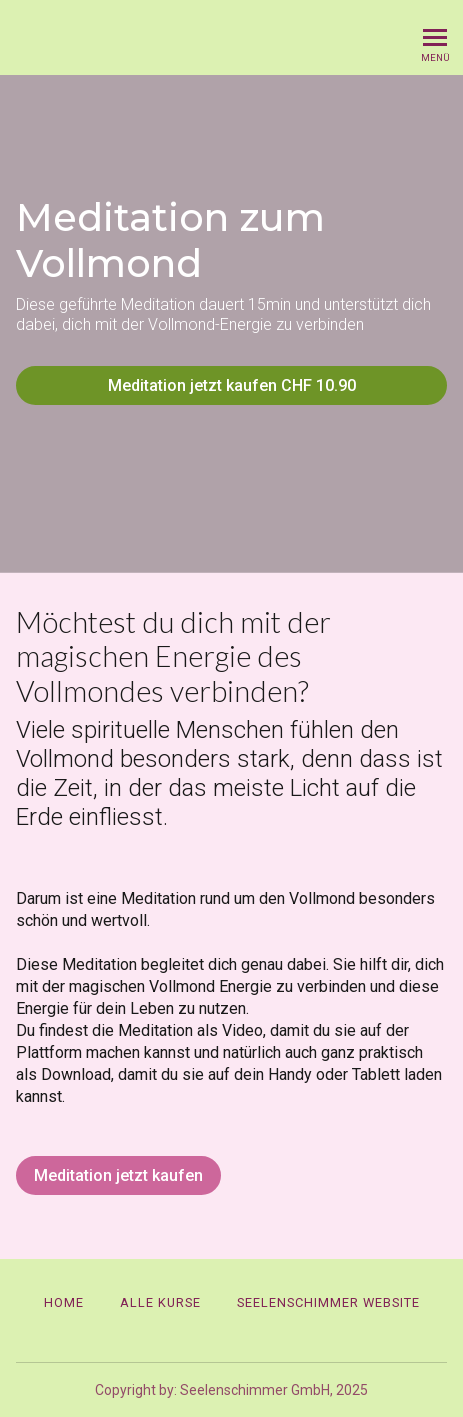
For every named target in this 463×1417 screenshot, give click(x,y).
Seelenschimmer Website (328, 1302)
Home (64, 1302)
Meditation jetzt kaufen (118, 1175)
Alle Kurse (160, 1302)
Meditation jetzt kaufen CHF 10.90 (232, 385)
